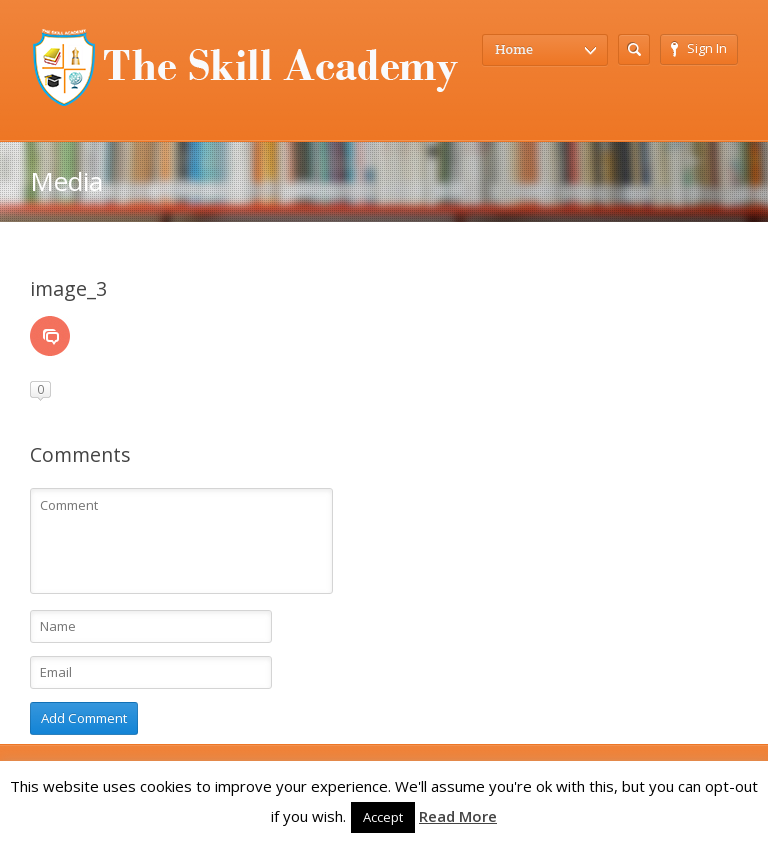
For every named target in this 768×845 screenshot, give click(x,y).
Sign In (699, 48)
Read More (458, 816)
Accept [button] (383, 817)
